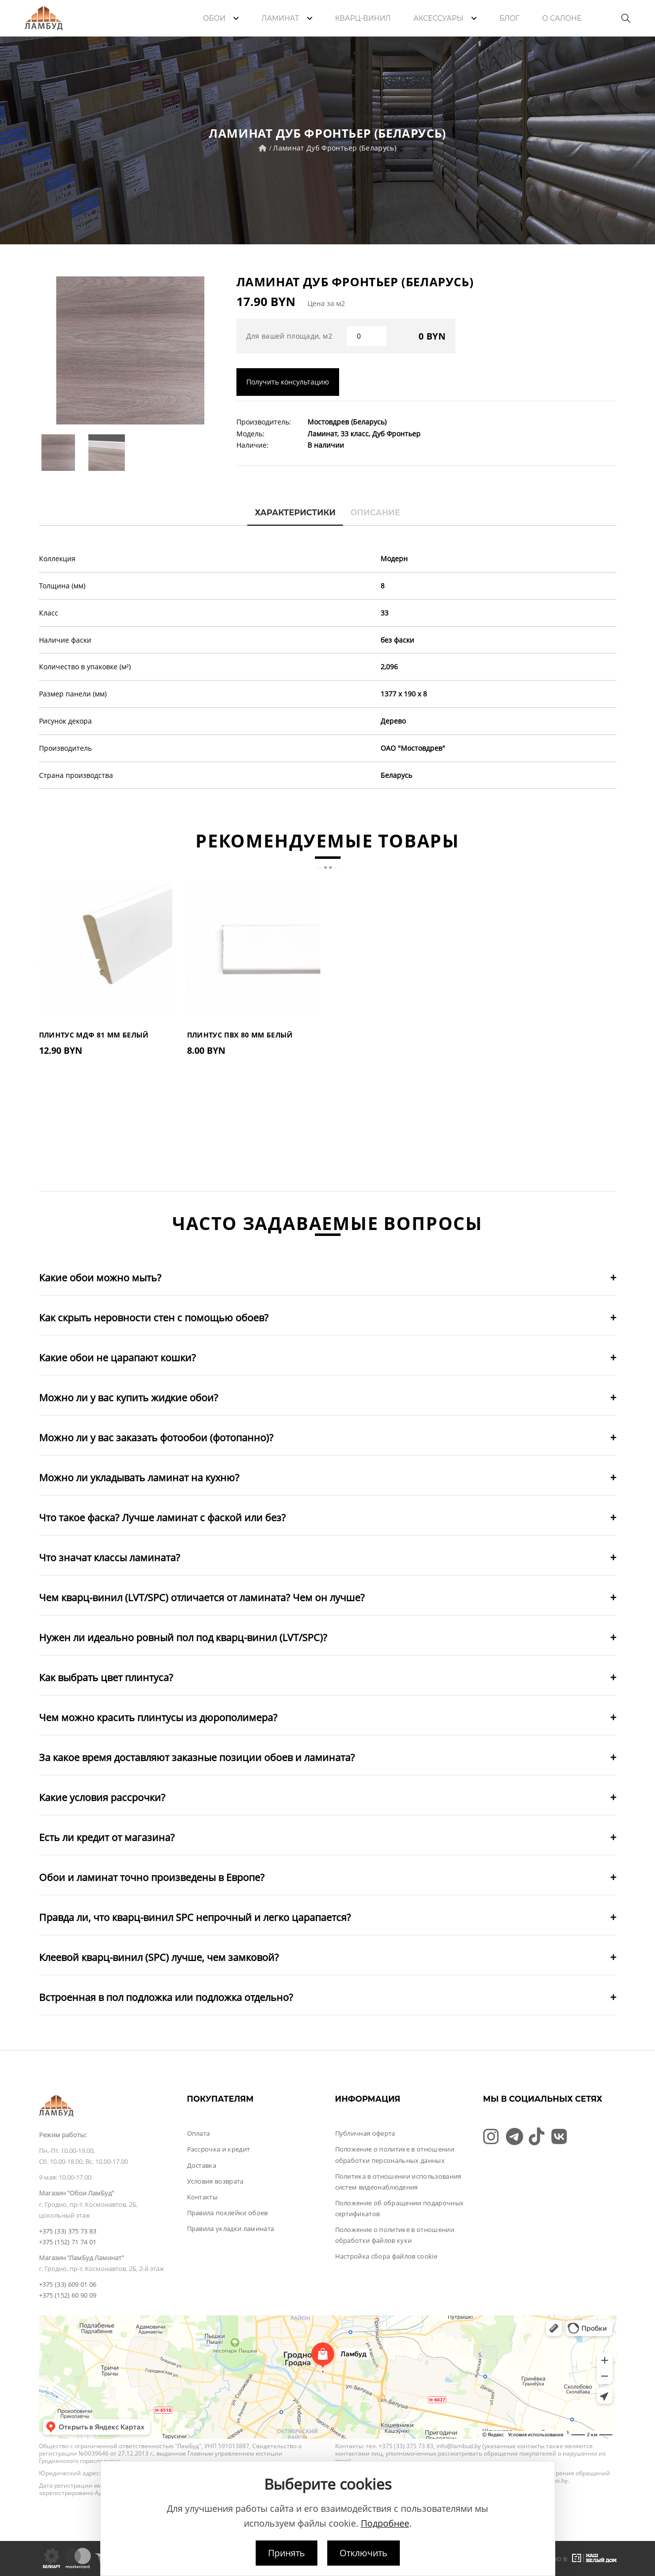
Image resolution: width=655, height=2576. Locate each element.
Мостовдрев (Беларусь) (347, 421)
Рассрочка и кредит (218, 2149)
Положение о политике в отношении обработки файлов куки (394, 2235)
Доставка (202, 2165)
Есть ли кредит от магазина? (107, 1837)
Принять (286, 2553)
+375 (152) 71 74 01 (68, 2241)
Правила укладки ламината (230, 2228)
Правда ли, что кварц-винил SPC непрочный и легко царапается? (195, 1917)
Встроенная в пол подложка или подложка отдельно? (166, 1997)
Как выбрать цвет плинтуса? (106, 1677)
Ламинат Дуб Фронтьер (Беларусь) (334, 148)
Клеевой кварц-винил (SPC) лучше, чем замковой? (159, 1957)
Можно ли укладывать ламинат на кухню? (139, 1477)
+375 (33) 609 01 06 (68, 2284)
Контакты (202, 2196)
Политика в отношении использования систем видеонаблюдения (398, 2182)
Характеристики (295, 512)
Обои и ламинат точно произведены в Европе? (152, 1877)
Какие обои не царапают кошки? (117, 1357)
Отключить (363, 2553)
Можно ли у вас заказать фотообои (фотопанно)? (156, 1437)
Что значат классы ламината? (109, 1557)
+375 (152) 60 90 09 (68, 2295)
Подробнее (385, 2523)
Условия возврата (215, 2181)
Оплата (198, 2133)
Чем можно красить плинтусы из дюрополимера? (158, 1717)
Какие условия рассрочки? (102, 1797)
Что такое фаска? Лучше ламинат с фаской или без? (162, 1517)
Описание (375, 512)
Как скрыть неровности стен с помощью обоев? (154, 1317)
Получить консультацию (287, 381)
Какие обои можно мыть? (100, 1277)
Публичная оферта (365, 2133)
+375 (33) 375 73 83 (68, 2231)
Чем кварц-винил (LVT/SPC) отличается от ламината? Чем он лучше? (202, 1597)
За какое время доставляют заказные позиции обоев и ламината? (197, 1757)
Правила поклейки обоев (227, 2212)
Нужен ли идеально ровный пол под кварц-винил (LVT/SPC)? (183, 1637)
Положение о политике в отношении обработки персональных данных (394, 2154)
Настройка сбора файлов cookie (386, 2256)
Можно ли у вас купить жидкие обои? (128, 1397)
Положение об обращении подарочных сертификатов (399, 2208)
